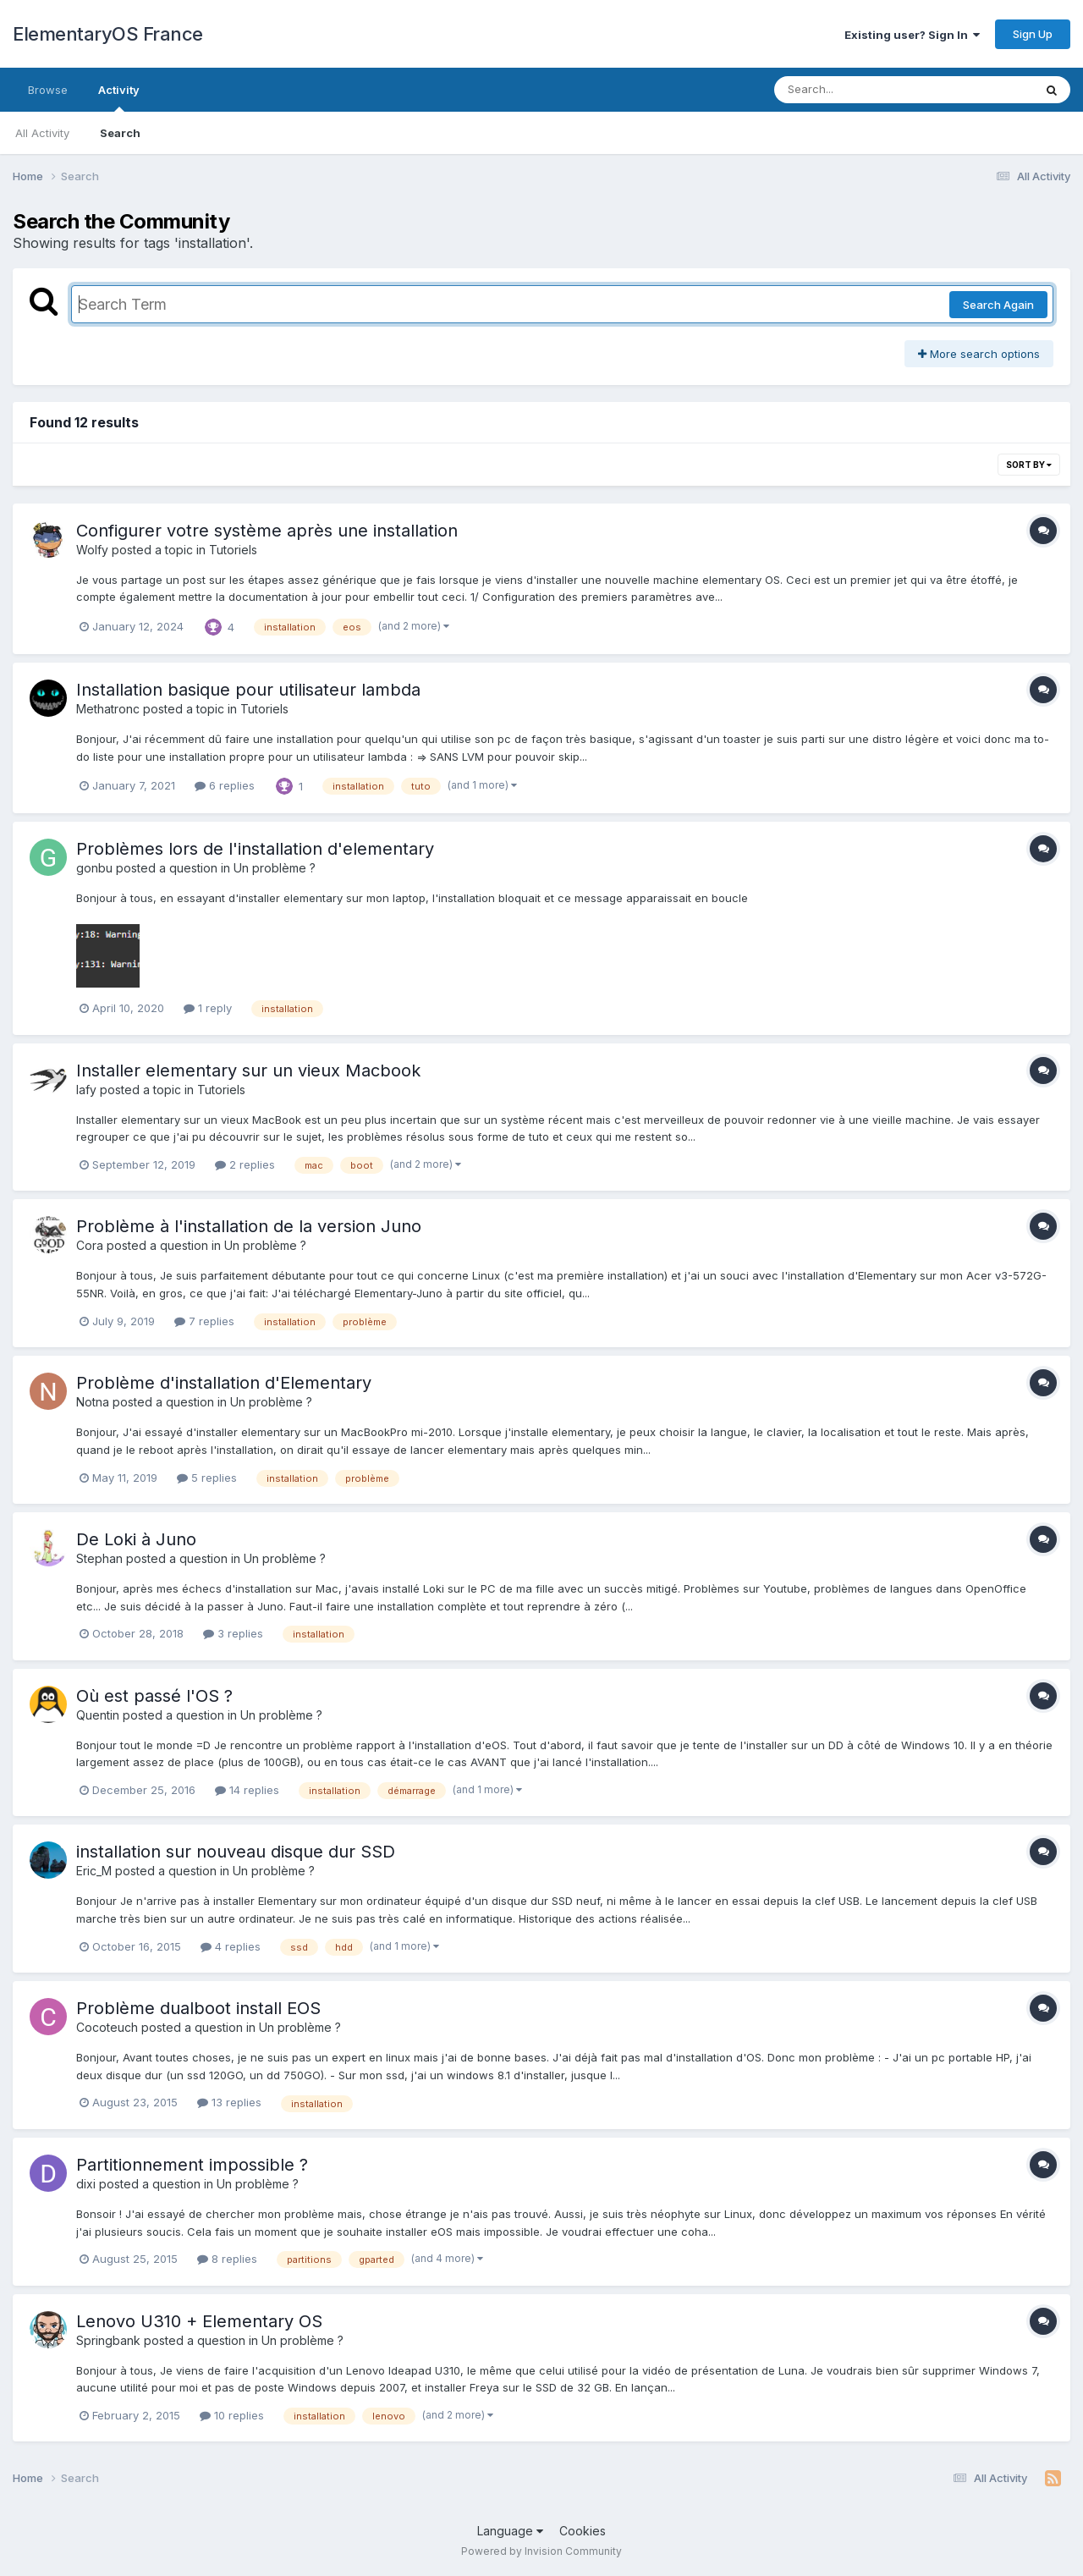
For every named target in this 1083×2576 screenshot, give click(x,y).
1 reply (208, 1008)
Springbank (108, 2340)
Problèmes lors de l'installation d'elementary (255, 849)
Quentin (97, 1715)
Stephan (99, 1558)
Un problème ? (275, 868)
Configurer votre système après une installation (267, 530)
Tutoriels (233, 549)
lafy (86, 1089)
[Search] (857, 89)
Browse (48, 89)
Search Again (998, 304)
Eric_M (94, 1870)
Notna (92, 1402)
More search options (979, 354)
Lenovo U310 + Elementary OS (199, 2321)
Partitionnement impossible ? (192, 2165)
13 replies (229, 2102)
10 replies (232, 2415)
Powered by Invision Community (541, 2551)
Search (120, 133)
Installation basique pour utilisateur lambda (248, 690)
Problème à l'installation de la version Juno (248, 1226)
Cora (89, 1245)
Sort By (1029, 465)
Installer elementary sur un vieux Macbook (248, 1070)
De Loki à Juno (136, 1539)
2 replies (245, 1164)
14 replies (247, 1790)
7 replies (204, 1321)
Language (510, 2531)
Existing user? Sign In (912, 34)
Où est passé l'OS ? (154, 1696)
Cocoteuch (107, 2027)
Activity (119, 97)
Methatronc (108, 709)
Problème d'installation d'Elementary (223, 1383)
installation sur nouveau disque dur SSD (235, 1851)
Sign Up (1033, 34)
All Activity (42, 133)
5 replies (207, 1477)
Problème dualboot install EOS (198, 2008)
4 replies (231, 1946)
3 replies (233, 1633)
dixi (86, 2184)
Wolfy (92, 549)
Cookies (582, 2531)
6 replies (225, 785)
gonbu (94, 868)
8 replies (227, 2258)
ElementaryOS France (108, 34)
